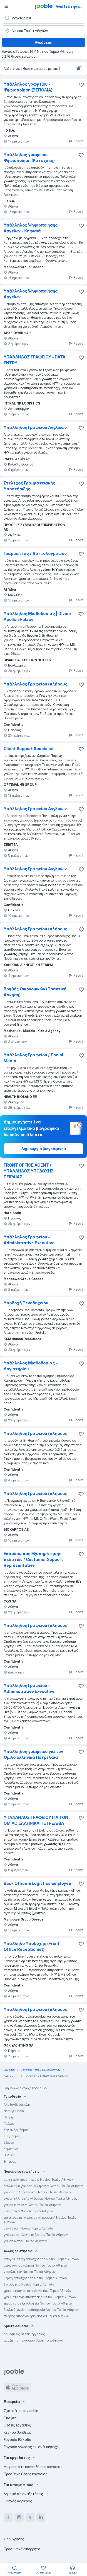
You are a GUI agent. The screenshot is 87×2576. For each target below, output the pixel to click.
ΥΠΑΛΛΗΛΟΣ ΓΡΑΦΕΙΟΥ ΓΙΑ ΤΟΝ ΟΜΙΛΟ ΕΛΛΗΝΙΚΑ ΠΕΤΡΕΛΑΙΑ (36, 1820)
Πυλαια (9, 2155)
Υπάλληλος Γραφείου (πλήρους (35, 684)
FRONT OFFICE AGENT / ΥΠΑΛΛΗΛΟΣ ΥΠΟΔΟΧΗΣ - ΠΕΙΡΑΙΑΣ (30, 1171)
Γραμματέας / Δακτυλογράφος (35, 553)
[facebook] (8, 2517)
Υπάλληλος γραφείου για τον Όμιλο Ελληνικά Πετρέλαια (33, 1754)
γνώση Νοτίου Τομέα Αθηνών (25, 2241)
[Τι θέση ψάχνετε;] (43, 18)
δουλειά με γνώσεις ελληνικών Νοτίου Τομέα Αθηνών (43, 2186)
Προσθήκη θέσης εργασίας (25, 2474)
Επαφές (10, 2418)
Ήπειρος (10, 2161)
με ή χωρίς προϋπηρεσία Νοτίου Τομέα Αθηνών (38, 2179)
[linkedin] (40, 2517)
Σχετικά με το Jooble (21, 2410)
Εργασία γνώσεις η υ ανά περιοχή (31, 2447)
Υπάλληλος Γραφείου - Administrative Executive (29, 1240)
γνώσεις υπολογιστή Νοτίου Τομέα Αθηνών (36, 2235)
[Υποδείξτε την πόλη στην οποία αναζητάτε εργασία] (43, 30)
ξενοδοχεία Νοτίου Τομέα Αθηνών (29, 2284)
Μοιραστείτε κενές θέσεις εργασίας (33, 2466)
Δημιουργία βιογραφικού (43, 1148)
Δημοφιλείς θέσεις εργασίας (24, 2334)
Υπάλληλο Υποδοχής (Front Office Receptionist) (32, 1946)
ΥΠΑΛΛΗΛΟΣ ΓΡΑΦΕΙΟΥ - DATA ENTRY (34, 360)
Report (76, 141)
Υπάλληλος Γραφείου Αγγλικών (35, 427)
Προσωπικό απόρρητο (22, 2549)
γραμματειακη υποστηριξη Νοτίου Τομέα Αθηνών (40, 2297)
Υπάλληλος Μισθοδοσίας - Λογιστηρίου (31, 1366)
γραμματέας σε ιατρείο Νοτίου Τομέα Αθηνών (37, 2291)
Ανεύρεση (43, 42)
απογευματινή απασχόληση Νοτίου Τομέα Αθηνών (41, 2259)
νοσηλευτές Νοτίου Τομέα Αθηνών (30, 2272)
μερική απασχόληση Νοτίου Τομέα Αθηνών (35, 2278)
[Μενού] (6, 6)
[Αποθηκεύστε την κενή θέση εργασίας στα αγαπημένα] (81, 84)
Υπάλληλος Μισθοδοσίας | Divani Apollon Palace (37, 616)
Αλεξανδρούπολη (17, 2104)
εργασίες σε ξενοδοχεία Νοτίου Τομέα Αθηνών (38, 2303)
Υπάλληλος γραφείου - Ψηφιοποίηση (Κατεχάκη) (29, 157)
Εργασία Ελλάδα (17, 2439)
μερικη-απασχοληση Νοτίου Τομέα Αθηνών (36, 2265)
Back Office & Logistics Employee (37, 1883)
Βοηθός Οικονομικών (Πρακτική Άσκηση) (35, 992)
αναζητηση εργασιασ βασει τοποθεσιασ (33, 2340)
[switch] (79, 68)
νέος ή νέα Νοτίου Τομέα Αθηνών (29, 2211)
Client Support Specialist (29, 748)
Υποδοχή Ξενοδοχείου (26, 1303)
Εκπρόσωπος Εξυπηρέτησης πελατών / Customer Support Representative (33, 1559)
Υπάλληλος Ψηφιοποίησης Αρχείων (31, 294)
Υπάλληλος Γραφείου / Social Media (33, 1058)
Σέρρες (9, 2142)
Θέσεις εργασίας (17, 2425)
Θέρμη (8, 2117)
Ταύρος (9, 2123)
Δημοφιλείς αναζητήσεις (26, 2088)
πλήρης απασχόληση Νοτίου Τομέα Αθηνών (37, 2316)
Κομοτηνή (11, 2149)
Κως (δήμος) (13, 2136)
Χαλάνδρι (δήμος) (17, 2130)
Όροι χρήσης (14, 2539)
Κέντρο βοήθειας (18, 2432)
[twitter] (30, 2517)
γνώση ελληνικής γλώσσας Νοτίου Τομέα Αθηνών (40, 2198)
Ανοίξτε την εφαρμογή (71, 6)
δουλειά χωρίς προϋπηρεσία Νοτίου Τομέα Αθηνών (41, 2310)
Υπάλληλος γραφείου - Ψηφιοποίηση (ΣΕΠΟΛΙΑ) (28, 87)
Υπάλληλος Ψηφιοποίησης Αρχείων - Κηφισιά (31, 228)
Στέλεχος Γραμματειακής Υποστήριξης (29, 486)
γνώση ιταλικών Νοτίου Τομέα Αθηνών (32, 2205)
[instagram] (19, 2517)
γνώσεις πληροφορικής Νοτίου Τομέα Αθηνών (37, 2192)
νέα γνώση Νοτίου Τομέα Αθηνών (28, 2228)
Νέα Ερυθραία (14, 2111)
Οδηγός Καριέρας (18, 2501)
